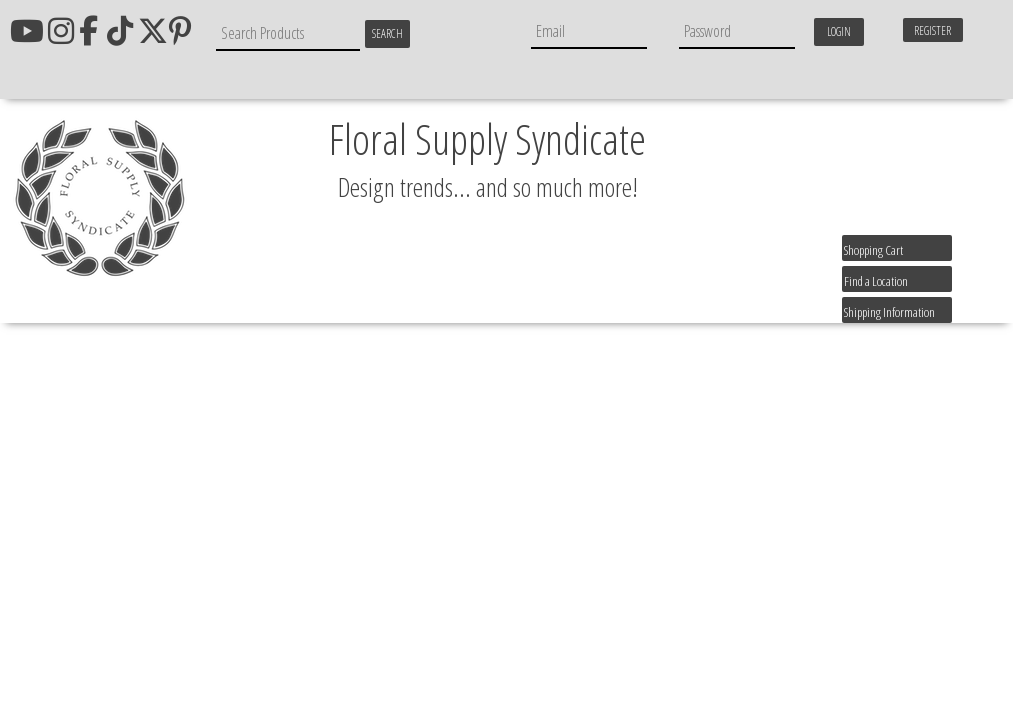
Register (932, 30)
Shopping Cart (873, 250)
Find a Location (876, 281)
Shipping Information (889, 312)
